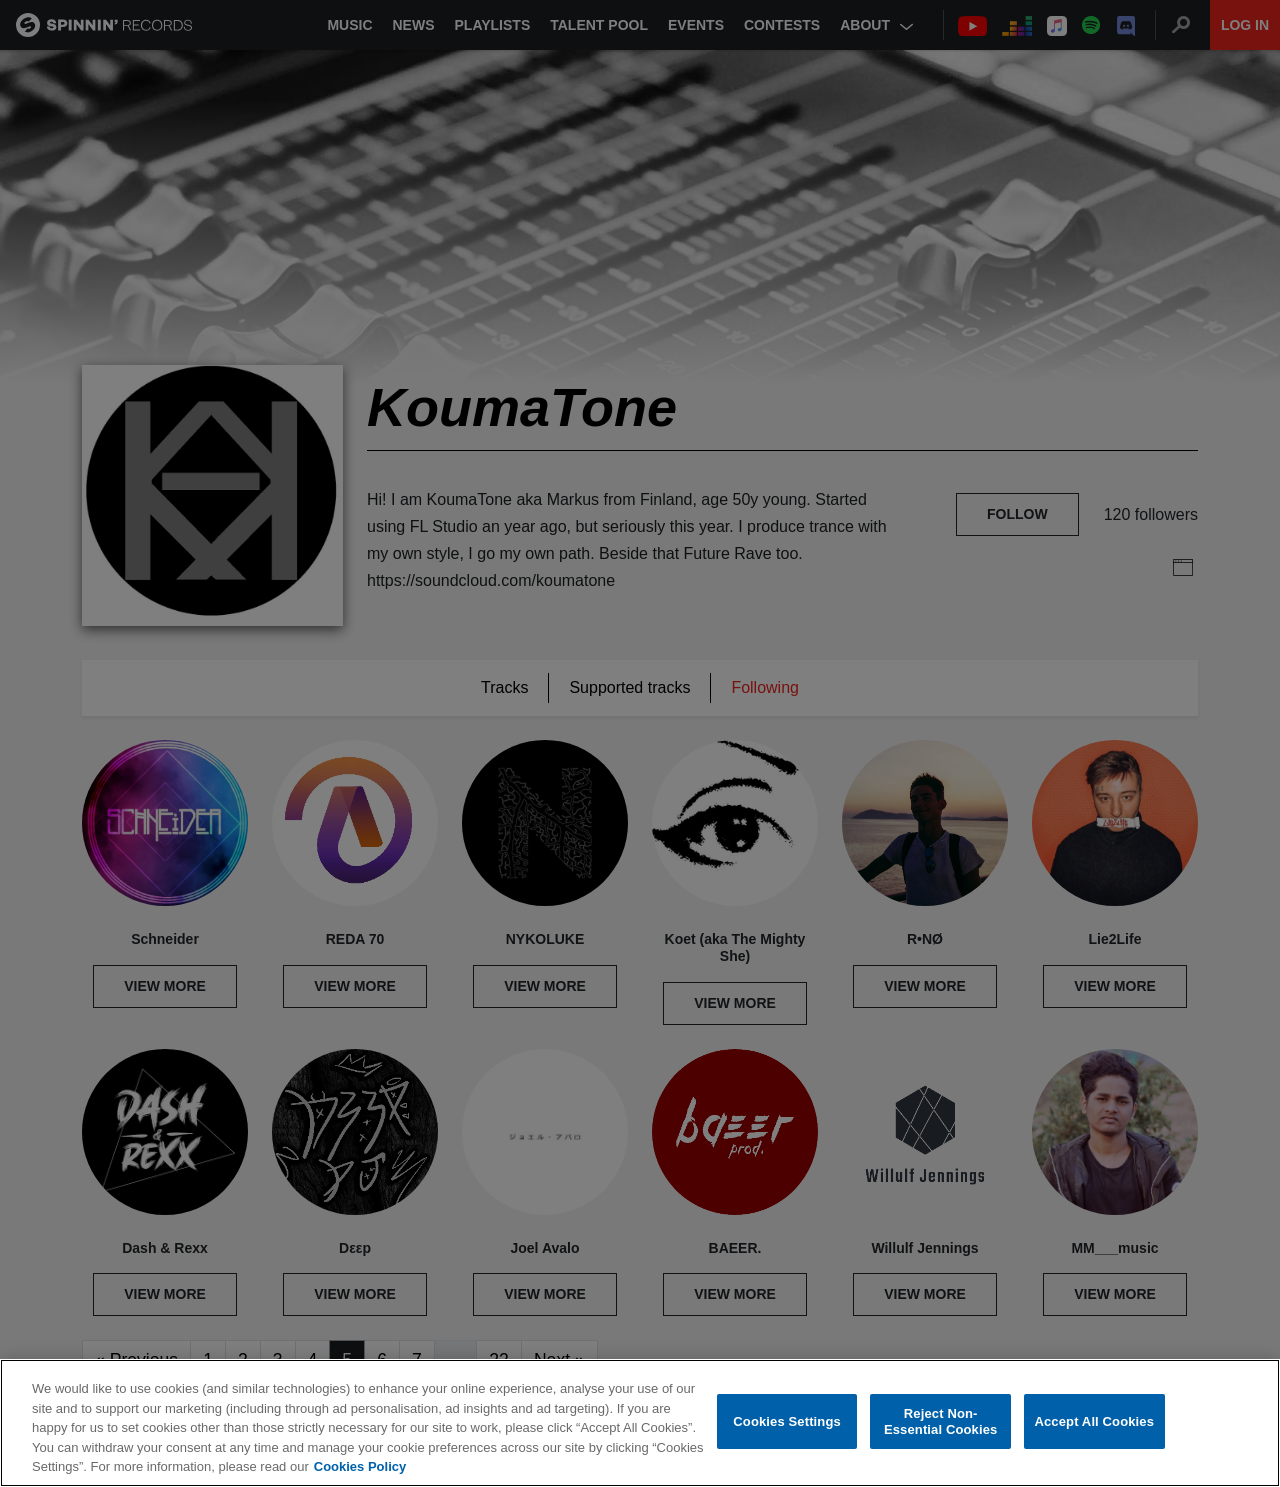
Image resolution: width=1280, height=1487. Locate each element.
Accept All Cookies (1094, 1421)
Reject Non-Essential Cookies (940, 1421)
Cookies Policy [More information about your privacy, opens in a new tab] (360, 1466)
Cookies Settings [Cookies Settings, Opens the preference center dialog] (787, 1421)
